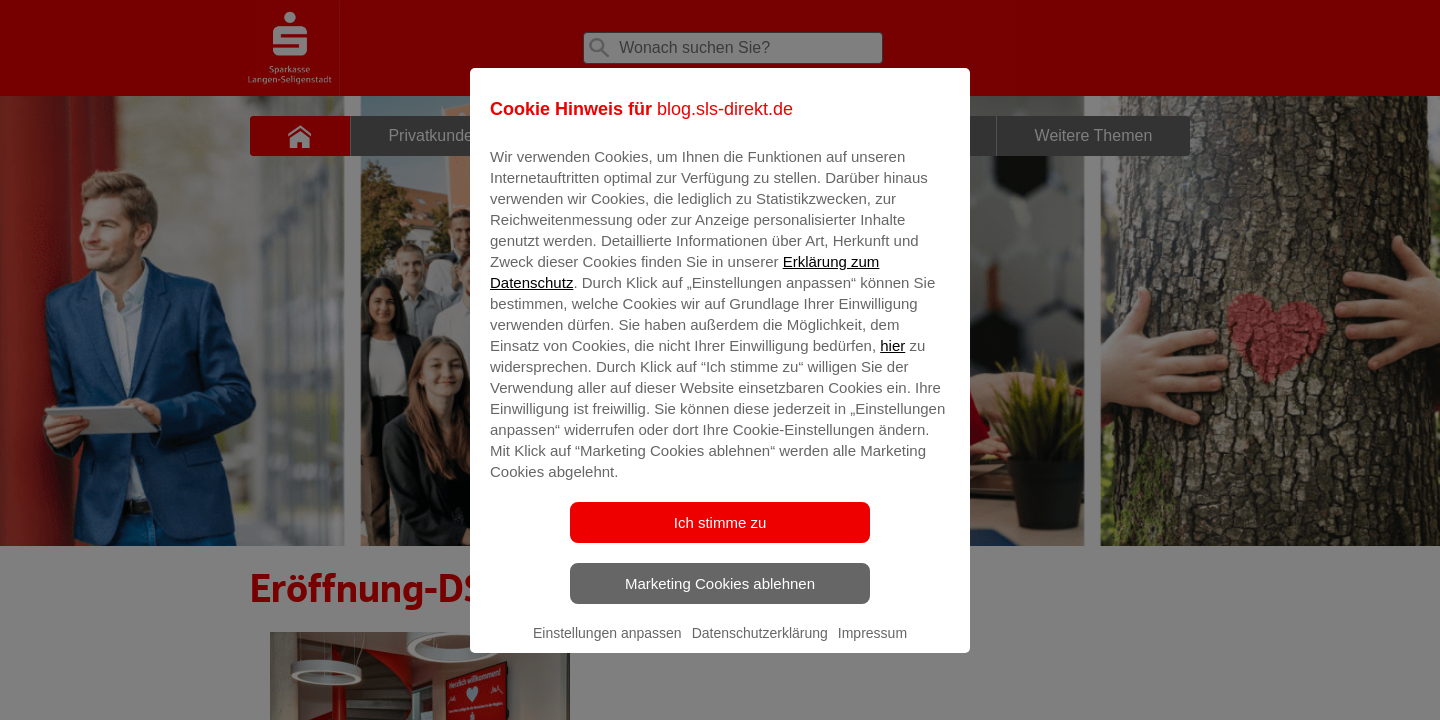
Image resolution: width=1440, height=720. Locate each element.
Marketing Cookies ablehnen (720, 597)
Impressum (872, 647)
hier (892, 359)
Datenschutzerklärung (760, 647)
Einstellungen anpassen (607, 647)
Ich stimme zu (720, 536)
